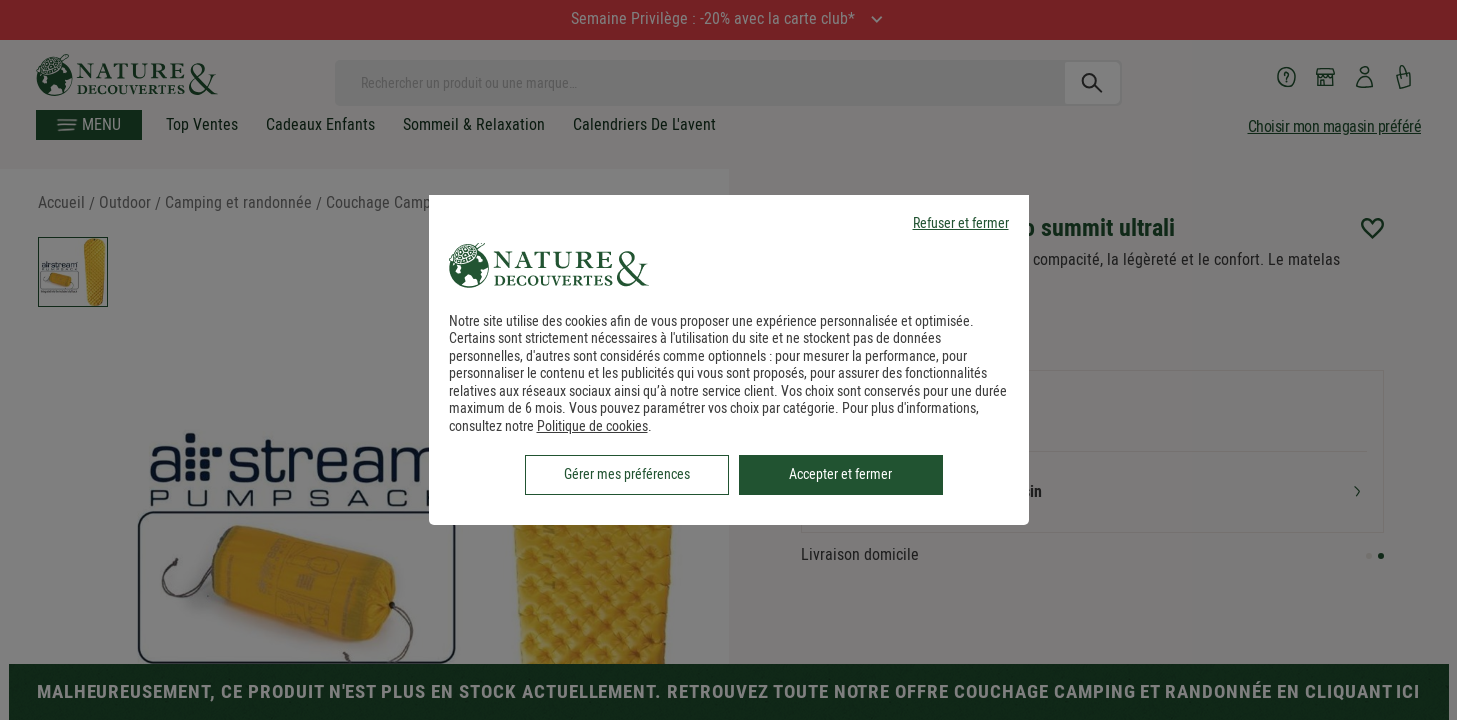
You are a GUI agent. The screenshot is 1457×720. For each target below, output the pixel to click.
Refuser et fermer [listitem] (961, 223)
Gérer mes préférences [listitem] (627, 474)
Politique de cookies (592, 426)
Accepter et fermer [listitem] (840, 474)
